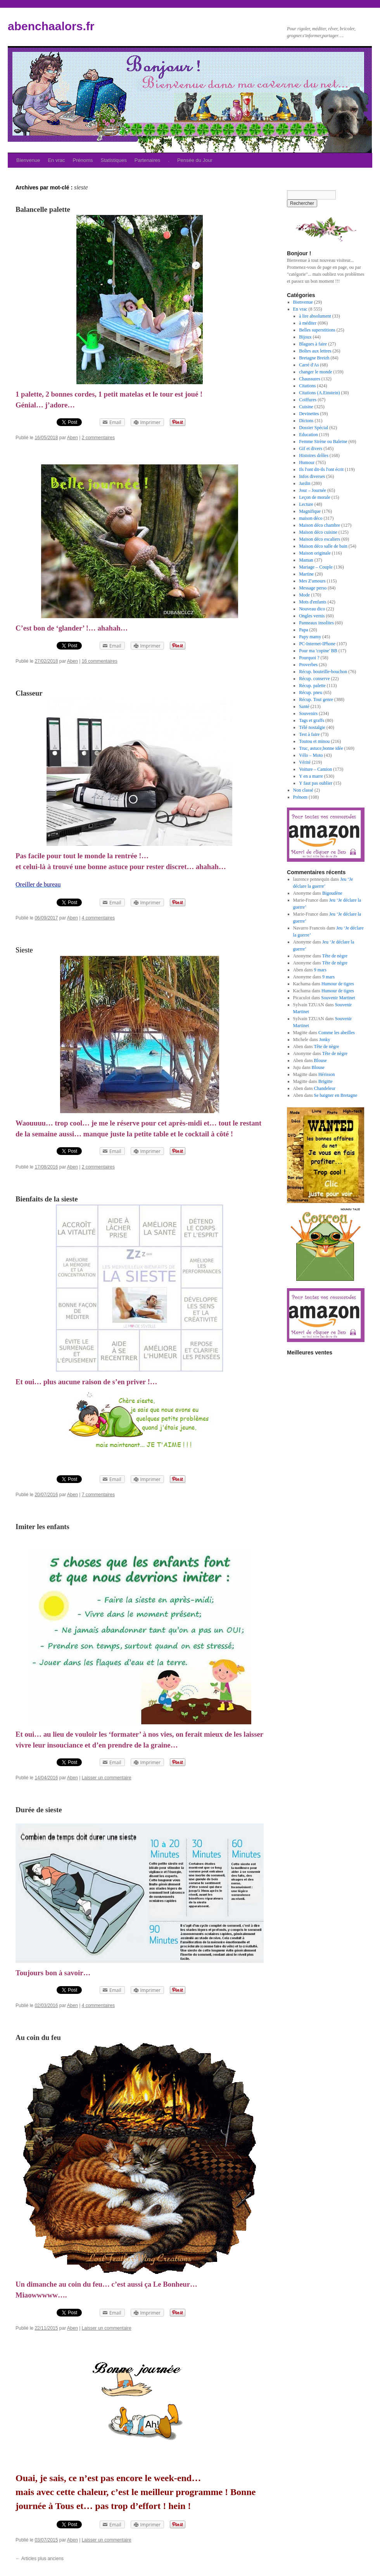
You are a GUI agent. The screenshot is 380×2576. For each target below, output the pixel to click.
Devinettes (309, 413)
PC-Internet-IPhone (317, 643)
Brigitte (325, 1081)
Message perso (312, 588)
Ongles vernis (312, 616)
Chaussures (309, 379)
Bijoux (305, 337)
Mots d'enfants (312, 602)
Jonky (324, 1039)
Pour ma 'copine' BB (318, 650)
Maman (306, 560)
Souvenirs (308, 713)
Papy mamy (310, 636)
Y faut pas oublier (315, 783)
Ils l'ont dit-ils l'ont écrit (321, 469)
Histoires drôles (313, 455)
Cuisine (306, 406)
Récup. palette (312, 685)
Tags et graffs (311, 720)
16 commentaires (99, 661)
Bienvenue (28, 160)
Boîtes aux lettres (315, 351)
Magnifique (310, 511)
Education (308, 434)
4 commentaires (98, 918)
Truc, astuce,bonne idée (321, 748)
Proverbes (308, 664)
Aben (72, 437)
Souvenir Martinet (338, 997)
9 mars (320, 970)
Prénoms (83, 160)
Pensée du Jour (194, 160)
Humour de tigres (337, 983)
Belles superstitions (317, 330)
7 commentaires (98, 1494)
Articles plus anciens (40, 2558)
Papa (303, 629)
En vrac (56, 160)
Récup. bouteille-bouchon (323, 671)
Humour (306, 462)
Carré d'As (309, 365)
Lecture (306, 504)
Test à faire (309, 734)
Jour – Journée (312, 490)
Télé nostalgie (312, 727)
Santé (304, 706)
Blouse (320, 1060)
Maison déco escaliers (319, 539)
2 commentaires (98, 437)
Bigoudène (332, 893)
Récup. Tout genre (316, 699)
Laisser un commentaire (106, 1777)
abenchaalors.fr (51, 26)
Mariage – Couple (316, 567)
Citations (307, 385)
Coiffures (307, 399)
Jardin (304, 483)
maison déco (310, 518)
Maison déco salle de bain (323, 546)
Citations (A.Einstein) (319, 392)
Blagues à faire (313, 344)
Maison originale (315, 553)
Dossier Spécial (313, 427)
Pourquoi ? (309, 657)
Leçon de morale (314, 497)
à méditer (307, 323)
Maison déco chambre (319, 525)
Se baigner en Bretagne (336, 1095)
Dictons (306, 420)
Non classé (303, 790)
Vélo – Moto (311, 755)
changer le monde (315, 372)
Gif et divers (310, 448)
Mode (304, 595)
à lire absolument (315, 316)
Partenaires (147, 160)
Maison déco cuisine (318, 532)
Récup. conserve (314, 678)
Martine (306, 574)
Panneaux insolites (316, 623)
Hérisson (326, 1074)
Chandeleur (324, 1088)
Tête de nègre (334, 956)
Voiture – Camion (315, 769)
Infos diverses (312, 476)
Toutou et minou (314, 741)
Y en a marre (311, 776)
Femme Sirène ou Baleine (323, 441)
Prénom (300, 797)
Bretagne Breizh (314, 358)
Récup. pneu (310, 692)
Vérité (305, 762)
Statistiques (114, 160)
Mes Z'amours (312, 581)
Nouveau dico (312, 609)
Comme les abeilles (336, 1032)
